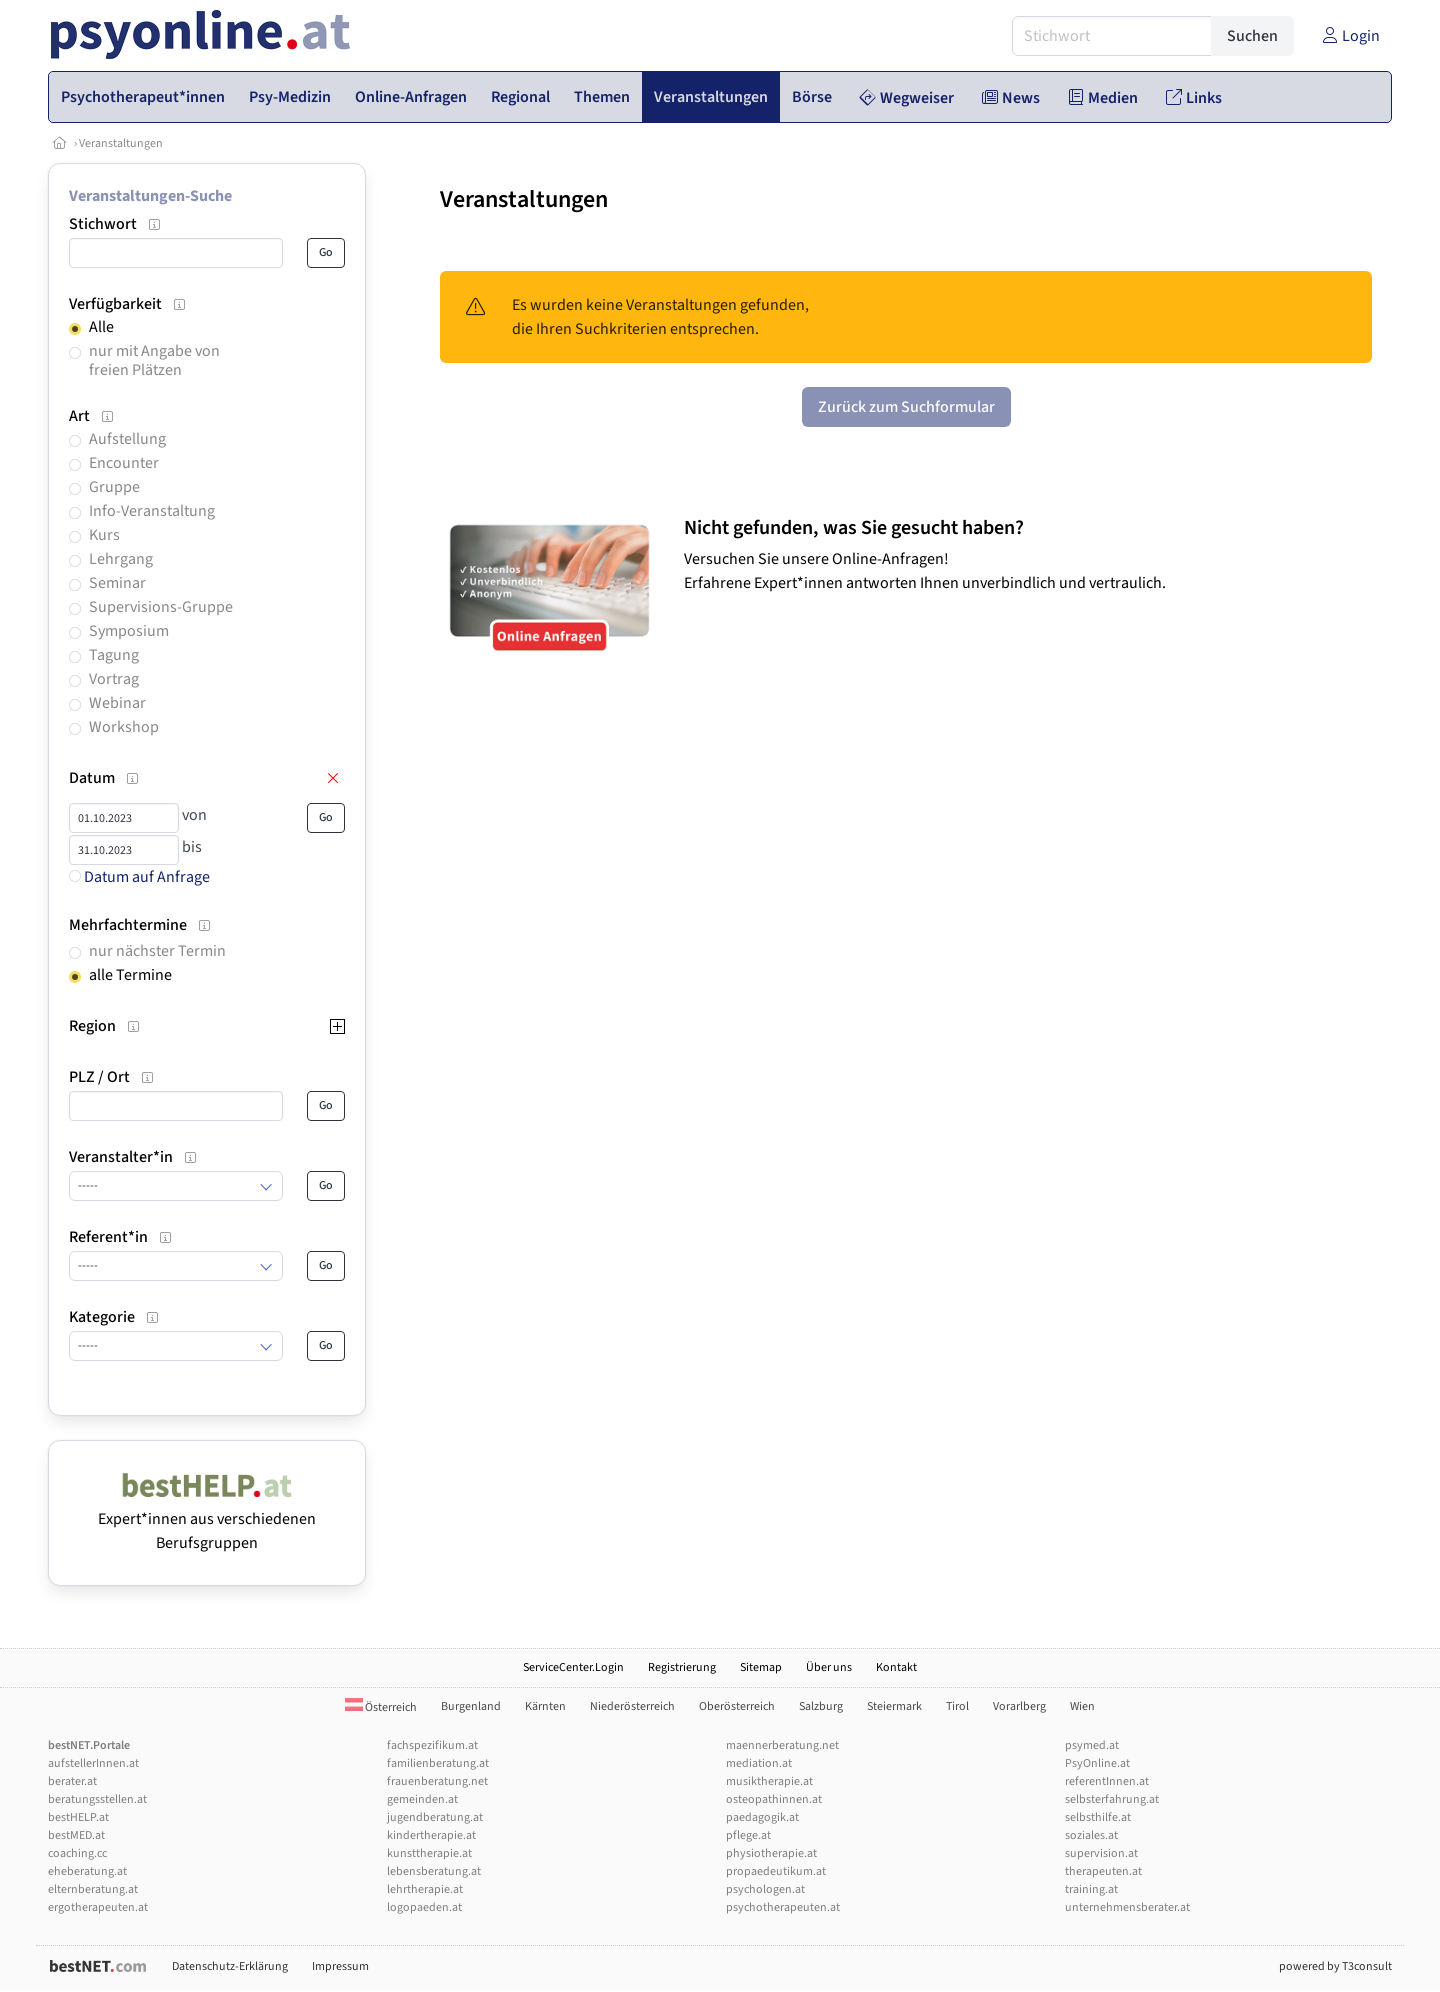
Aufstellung (127, 439)
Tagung (114, 655)
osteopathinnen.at (774, 1799)
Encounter (124, 463)
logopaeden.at (424, 1907)
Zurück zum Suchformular (906, 407)
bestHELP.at (78, 1817)
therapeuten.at (1103, 1871)
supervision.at (1101, 1853)
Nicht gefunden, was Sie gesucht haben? (854, 528)
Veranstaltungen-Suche (150, 196)
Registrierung (682, 1667)
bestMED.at (76, 1835)
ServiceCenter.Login (573, 1667)
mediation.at (759, 1763)
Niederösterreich (632, 1706)
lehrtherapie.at (425, 1889)
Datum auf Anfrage (139, 877)
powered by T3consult (1335, 1966)
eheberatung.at (87, 1871)
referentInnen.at (1107, 1781)
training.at (1091, 1889)
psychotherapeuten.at (783, 1907)
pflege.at (748, 1835)
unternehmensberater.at (1127, 1907)
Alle (101, 327)
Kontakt (896, 1667)
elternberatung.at (93, 1889)
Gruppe (114, 487)
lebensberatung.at (434, 1871)
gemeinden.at (422, 1799)
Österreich (381, 1707)
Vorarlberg (1019, 1706)
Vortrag (114, 679)
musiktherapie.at (769, 1781)
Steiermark (894, 1706)
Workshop (124, 727)
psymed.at (1092, 1745)
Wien (1082, 1706)
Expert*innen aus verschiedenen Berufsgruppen (207, 1519)
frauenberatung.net (437, 1781)
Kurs (104, 535)
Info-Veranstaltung (152, 511)
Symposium (129, 631)
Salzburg (821, 1706)
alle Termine (130, 975)
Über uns (829, 1667)
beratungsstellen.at (97, 1799)
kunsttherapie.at (429, 1853)
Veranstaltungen (121, 143)
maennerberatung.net (782, 1745)
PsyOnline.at (1097, 1763)
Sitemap (761, 1667)
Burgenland (471, 1706)
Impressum (340, 1966)
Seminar (117, 583)
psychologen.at (765, 1889)
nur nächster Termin (157, 951)
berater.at (72, 1781)
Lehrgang (121, 559)
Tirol (957, 1706)
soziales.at (1091, 1835)
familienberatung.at (438, 1763)
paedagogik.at (762, 1817)
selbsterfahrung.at (1112, 1799)
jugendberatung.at (435, 1817)
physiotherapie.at (771, 1853)
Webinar (117, 703)
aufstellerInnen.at (93, 1763)
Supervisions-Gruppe (161, 607)
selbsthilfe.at (1098, 1817)
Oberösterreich (737, 1706)
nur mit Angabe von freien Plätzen (154, 360)
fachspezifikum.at (432, 1745)
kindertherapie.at (431, 1835)
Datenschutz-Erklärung (230, 1966)
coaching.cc (77, 1853)
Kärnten (545, 1706)
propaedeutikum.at (776, 1871)
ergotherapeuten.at (98, 1907)
